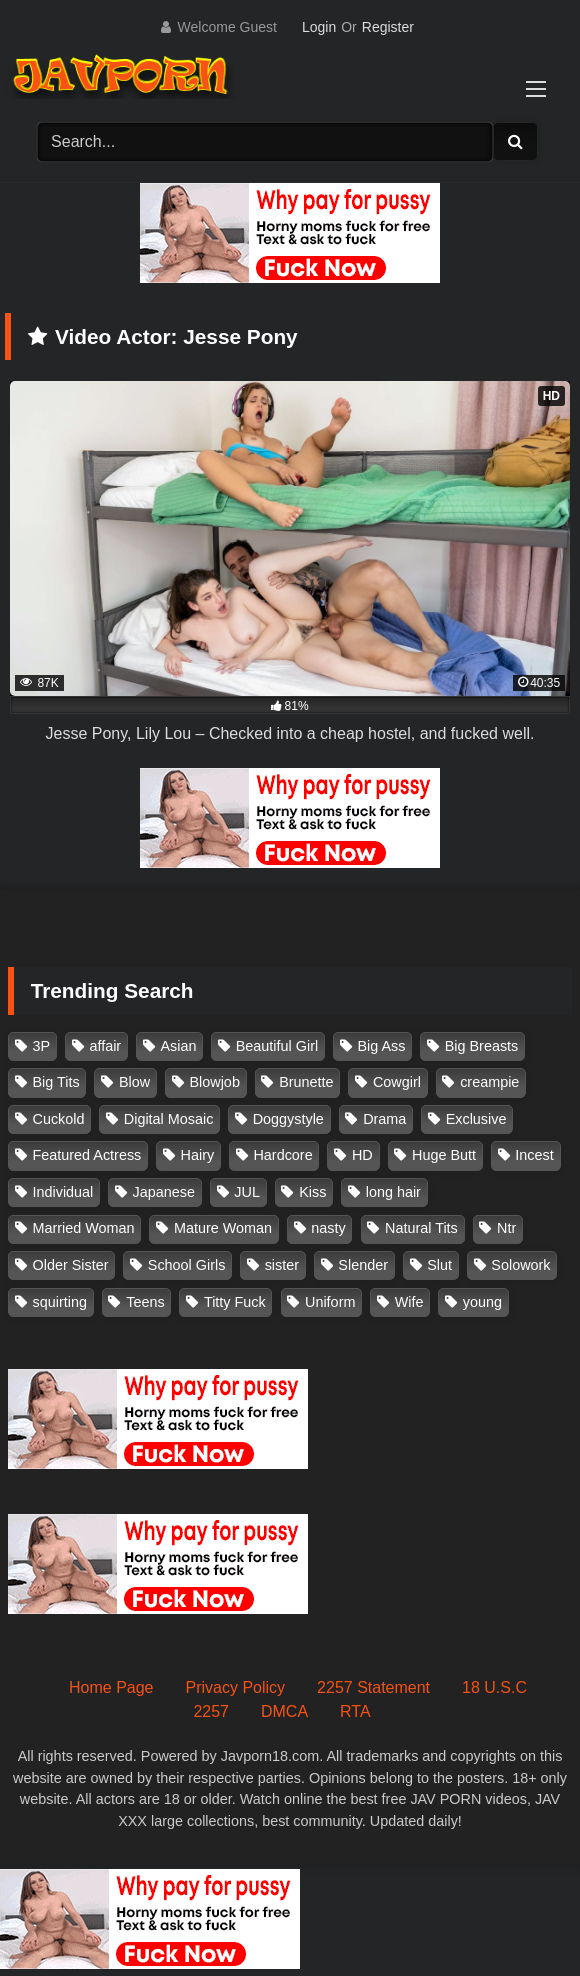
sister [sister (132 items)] (282, 1265)
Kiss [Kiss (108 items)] (312, 1192)
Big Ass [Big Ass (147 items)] (381, 1046)
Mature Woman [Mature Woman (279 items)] (223, 1228)
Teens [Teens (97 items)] (145, 1302)
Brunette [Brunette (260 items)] (306, 1082)
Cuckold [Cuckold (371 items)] (59, 1119)
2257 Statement (373, 1687)
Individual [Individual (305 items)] (63, 1192)
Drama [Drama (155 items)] (384, 1119)
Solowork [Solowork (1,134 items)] (520, 1265)
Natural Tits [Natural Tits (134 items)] (421, 1228)
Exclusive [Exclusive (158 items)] (476, 1119)
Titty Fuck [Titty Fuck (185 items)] (235, 1302)
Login (319, 27)
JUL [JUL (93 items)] (247, 1192)
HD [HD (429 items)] (362, 1155)
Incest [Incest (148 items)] (534, 1155)
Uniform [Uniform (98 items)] (330, 1302)
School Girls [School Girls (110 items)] (187, 1265)
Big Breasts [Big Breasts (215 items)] (482, 1046)
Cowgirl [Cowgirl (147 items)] (397, 1082)
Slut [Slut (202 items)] (439, 1265)
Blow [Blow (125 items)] (134, 1082)
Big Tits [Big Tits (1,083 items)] (56, 1082)
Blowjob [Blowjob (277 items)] (214, 1082)
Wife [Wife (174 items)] (409, 1302)
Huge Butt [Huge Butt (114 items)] (444, 1155)
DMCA (284, 1711)
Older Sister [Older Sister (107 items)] (71, 1265)
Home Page (111, 1687)
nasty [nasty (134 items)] (328, 1228)
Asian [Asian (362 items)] (178, 1046)
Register (388, 27)
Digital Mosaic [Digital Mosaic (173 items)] (169, 1119)
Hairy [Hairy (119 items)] (198, 1155)
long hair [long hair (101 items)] (393, 1192)
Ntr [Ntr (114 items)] (506, 1228)
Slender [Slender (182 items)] (363, 1265)
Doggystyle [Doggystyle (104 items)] (288, 1119)
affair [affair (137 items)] (105, 1046)
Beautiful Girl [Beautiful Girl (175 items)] (277, 1046)
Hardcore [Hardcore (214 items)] (282, 1155)
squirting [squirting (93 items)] (60, 1302)
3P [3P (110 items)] (42, 1046)
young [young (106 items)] (482, 1302)
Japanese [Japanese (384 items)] (164, 1192)
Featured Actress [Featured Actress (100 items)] (87, 1155)
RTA (355, 1711)
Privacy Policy (236, 1687)
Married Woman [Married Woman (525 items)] (84, 1228)
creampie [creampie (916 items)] (489, 1082)
